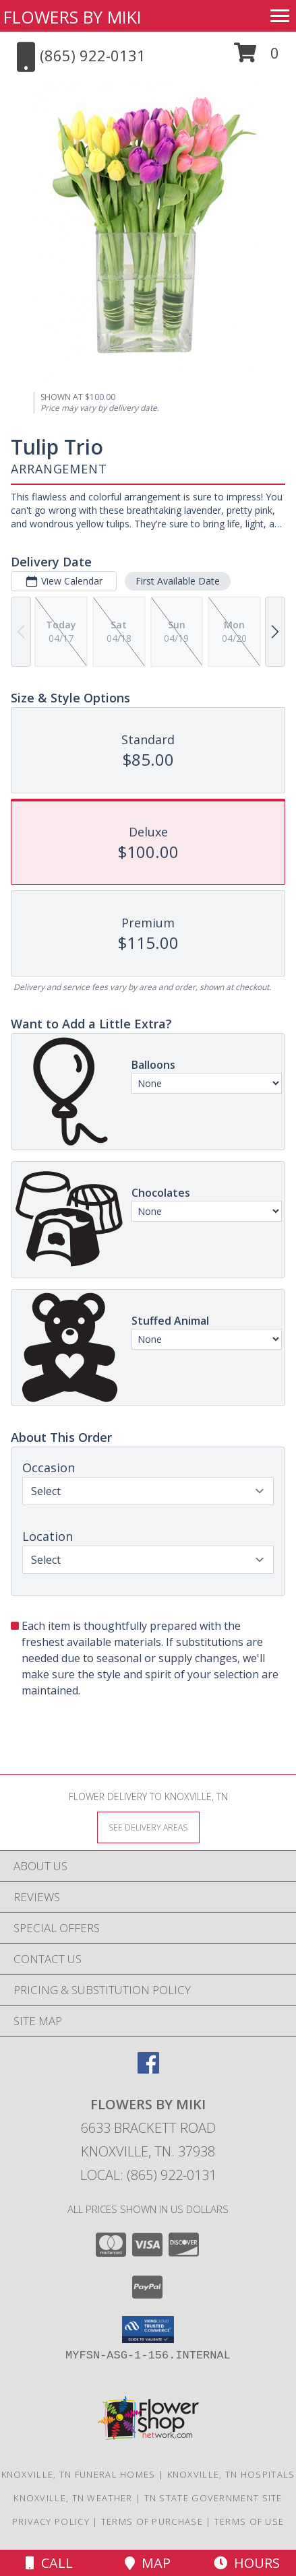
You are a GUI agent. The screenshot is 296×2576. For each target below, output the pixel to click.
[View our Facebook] (148, 2069)
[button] (256, 57)
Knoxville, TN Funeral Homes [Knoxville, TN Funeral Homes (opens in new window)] (78, 2474)
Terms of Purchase (152, 2521)
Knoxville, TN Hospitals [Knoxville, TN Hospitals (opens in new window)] (231, 2474)
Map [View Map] (148, 2563)
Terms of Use (249, 2521)
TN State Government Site (213, 2498)
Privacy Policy (51, 2521)
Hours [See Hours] (247, 2563)
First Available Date (178, 580)
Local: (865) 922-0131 (148, 2175)
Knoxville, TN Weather (72, 2498)
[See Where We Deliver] (148, 1826)
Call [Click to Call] (49, 2563)
